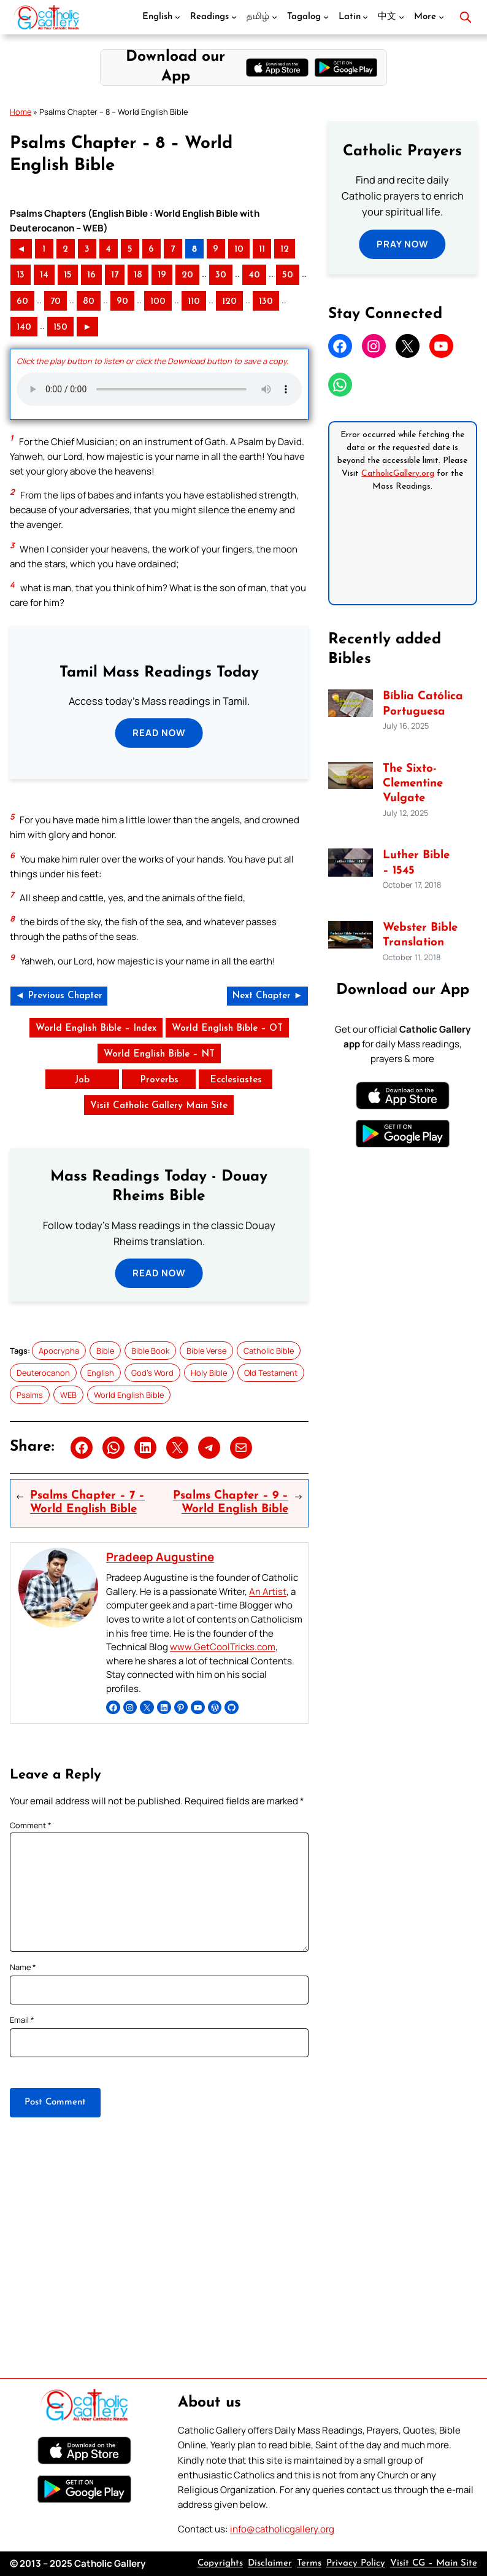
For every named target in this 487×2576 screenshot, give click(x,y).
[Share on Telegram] (209, 1448)
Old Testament (270, 1372)
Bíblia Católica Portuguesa (423, 704)
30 (220, 275)
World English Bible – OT (227, 1028)
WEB (68, 1394)
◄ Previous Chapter (58, 996)
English (100, 1372)
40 (254, 275)
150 (60, 327)
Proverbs (159, 1080)
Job (82, 1080)
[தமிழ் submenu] (274, 17)
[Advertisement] (243, 2272)
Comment (31, 1825)
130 (266, 301)
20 (187, 275)
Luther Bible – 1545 (416, 863)
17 (114, 275)
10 (239, 249)
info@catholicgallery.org (282, 2529)
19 (162, 275)
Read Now (159, 732)
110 (194, 301)
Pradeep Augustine (160, 1557)
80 (88, 301)
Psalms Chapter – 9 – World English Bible (230, 1503)
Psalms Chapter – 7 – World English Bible (87, 1503)
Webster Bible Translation (420, 935)
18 (138, 275)
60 (22, 301)
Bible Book (150, 1350)
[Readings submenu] (234, 17)
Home (20, 111)
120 (229, 301)
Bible (105, 1350)
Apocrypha (59, 1350)
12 (284, 249)
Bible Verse (206, 1350)
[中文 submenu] (401, 17)
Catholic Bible (269, 1350)
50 (287, 275)
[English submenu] (177, 17)
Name (23, 1967)
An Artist (267, 1591)
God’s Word (152, 1372)
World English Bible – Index (96, 1028)
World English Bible (129, 1394)
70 (55, 301)
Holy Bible (209, 1372)
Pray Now (403, 244)
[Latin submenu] (365, 17)
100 (158, 301)
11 (262, 249)
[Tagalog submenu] (326, 17)
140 (24, 327)
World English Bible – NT (159, 1054)
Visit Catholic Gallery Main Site (159, 1106)
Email (22, 2019)
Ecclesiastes (236, 1080)
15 (68, 275)
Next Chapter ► (267, 996)
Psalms (30, 1394)
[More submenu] (441, 17)
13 (21, 275)
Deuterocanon (43, 1372)
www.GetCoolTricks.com (222, 1646)
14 (44, 275)
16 (91, 275)
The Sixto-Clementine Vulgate (413, 784)
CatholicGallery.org (397, 473)
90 (122, 301)
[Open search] (465, 17)
